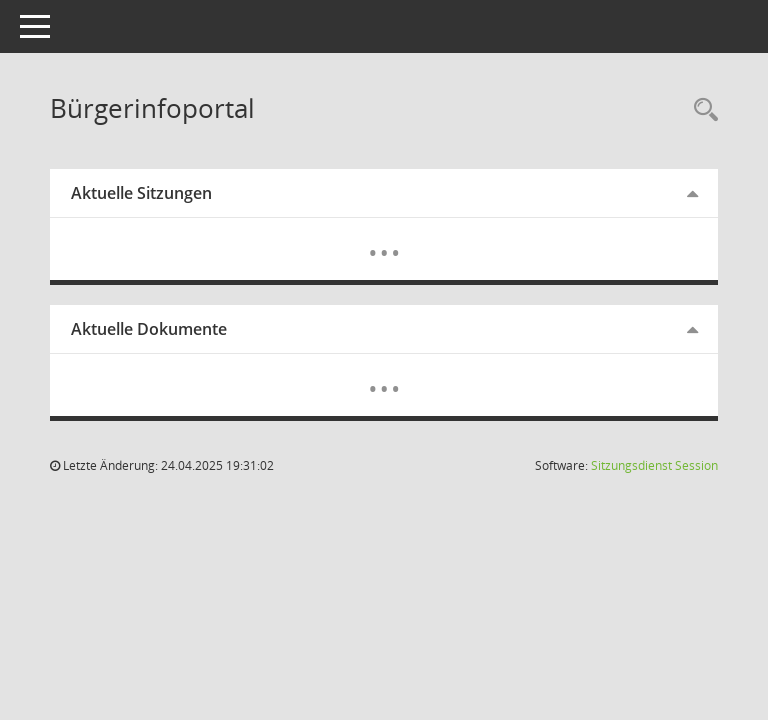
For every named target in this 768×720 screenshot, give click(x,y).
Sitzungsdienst (654, 465)
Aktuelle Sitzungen (141, 193)
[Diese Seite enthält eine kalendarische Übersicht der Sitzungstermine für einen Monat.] (384, 238)
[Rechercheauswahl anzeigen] (701, 110)
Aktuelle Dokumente (149, 329)
